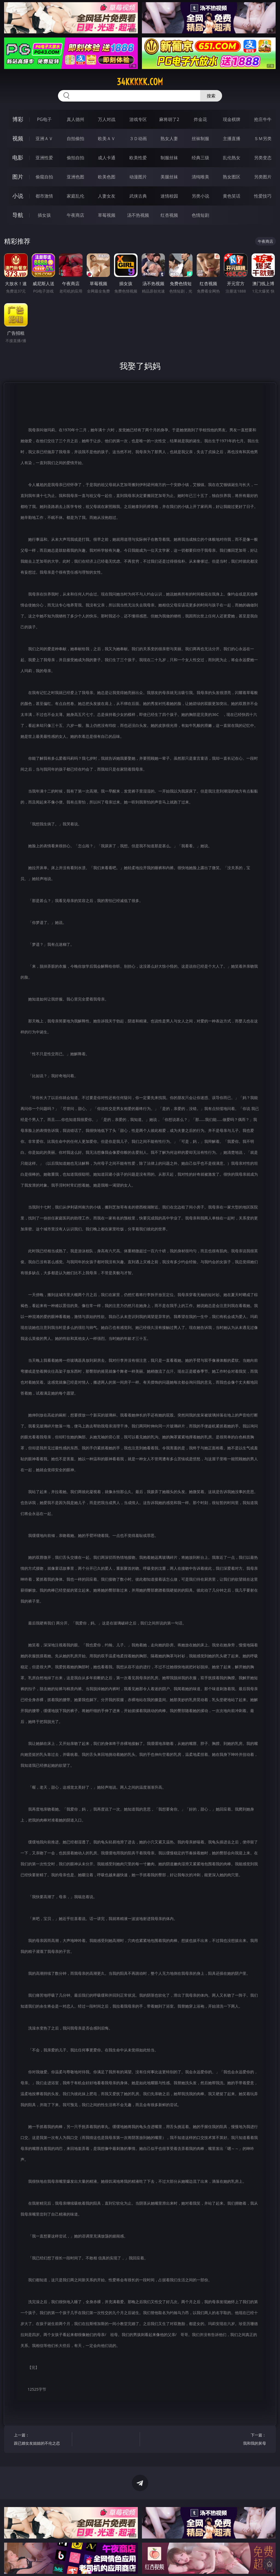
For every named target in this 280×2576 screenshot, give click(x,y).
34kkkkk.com (140, 81)
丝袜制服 (200, 138)
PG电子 (44, 119)
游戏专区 (138, 119)
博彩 (17, 119)
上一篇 (41, 2439)
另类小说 (200, 196)
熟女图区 (231, 177)
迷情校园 (169, 196)
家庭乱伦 (75, 196)
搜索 (211, 96)
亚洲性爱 (44, 158)
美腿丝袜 (169, 177)
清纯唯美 (200, 177)
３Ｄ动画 (138, 138)
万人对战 (106, 119)
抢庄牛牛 (263, 119)
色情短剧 (200, 215)
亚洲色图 (75, 177)
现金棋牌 (231, 119)
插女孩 (44, 215)
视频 (17, 138)
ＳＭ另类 (263, 138)
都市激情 (44, 196)
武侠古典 (138, 196)
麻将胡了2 (169, 119)
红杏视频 (169, 215)
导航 (17, 215)
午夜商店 (75, 215)
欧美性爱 (138, 158)
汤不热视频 (138, 215)
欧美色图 (106, 177)
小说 (17, 196)
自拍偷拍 (75, 138)
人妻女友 (106, 196)
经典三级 (200, 158)
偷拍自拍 (75, 158)
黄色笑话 (231, 196)
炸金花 (200, 119)
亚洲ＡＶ (44, 138)
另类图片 (263, 177)
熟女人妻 (169, 138)
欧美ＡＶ (106, 138)
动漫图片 (138, 177)
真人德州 (75, 119)
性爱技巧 (263, 196)
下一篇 (238, 2439)
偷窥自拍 (44, 177)
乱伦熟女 (231, 158)
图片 (17, 176)
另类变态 (263, 158)
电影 (17, 157)
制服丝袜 (169, 158)
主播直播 (231, 138)
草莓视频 (106, 215)
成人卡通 (106, 158)
